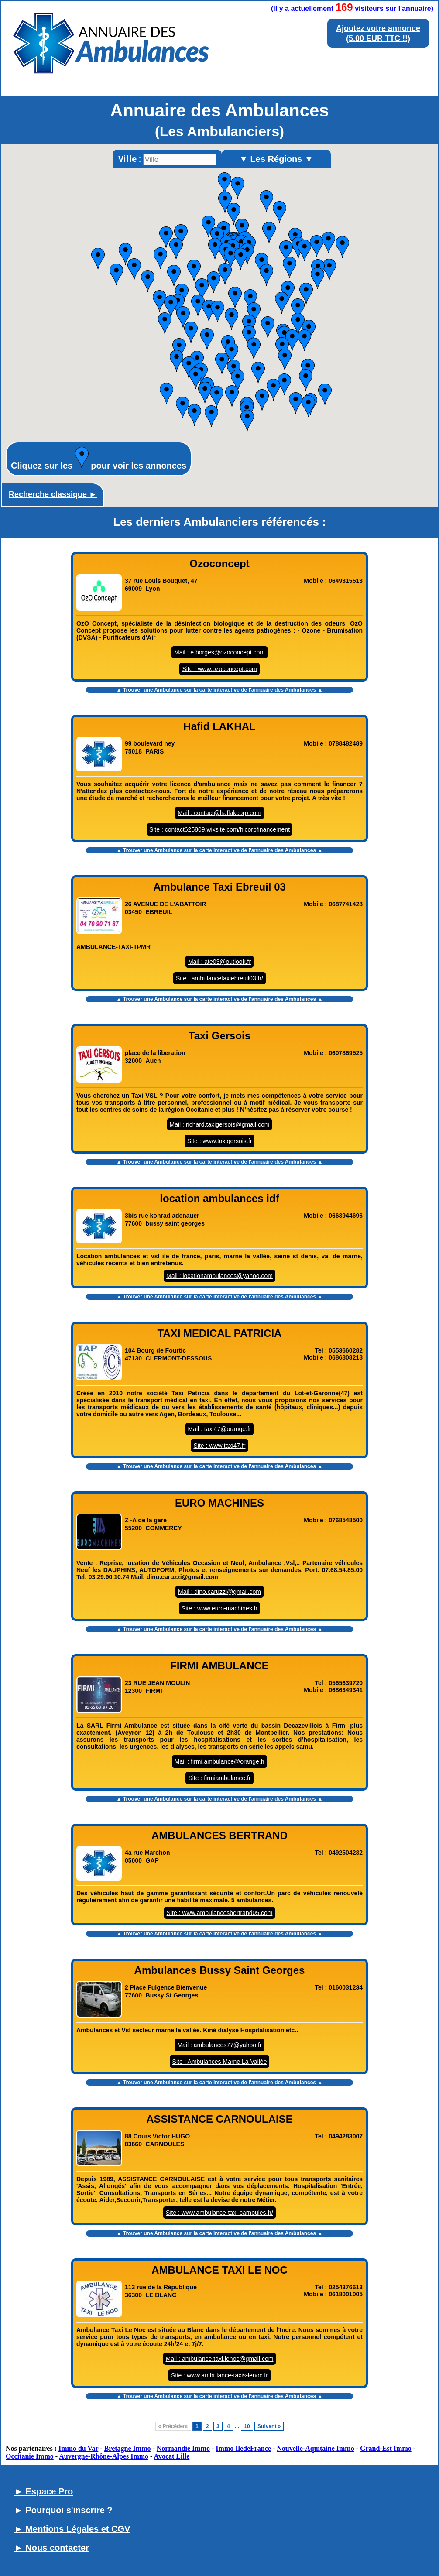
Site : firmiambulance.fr (219, 1777)
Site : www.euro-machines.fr (219, 1608)
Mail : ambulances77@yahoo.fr (219, 2045)
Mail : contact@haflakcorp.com (219, 812)
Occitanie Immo (30, 2456)
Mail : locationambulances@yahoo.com (219, 1275)
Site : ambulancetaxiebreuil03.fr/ (219, 978)
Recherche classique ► (53, 494)
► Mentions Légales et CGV (72, 2529)
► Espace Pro (43, 2491)
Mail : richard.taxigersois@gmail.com (220, 1124)
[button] (298, 324)
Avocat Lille (172, 2456)
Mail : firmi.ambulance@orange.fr (219, 1761)
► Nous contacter (51, 2547)
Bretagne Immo (127, 2448)
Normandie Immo (183, 2448)
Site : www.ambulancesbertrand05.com (220, 1912)
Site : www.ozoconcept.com (219, 668)
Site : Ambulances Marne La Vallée (219, 2061)
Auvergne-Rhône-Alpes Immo (103, 2456)
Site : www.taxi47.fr (219, 1445)
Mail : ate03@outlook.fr (219, 961)
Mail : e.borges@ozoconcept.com (219, 652)
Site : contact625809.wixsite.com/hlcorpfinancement (219, 829)
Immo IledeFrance (243, 2448)
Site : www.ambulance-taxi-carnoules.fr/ (219, 2212)
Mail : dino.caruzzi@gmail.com (219, 1591)
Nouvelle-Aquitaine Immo (315, 2448)
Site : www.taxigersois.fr (219, 1140)
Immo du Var (78, 2448)
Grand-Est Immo (386, 2448)
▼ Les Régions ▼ (276, 159)
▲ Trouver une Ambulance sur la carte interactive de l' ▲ (220, 690)
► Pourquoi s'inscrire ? (63, 2510)
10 (247, 2426)
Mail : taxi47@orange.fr (219, 1428)
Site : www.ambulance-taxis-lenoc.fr (219, 2375)
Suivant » (269, 2426)
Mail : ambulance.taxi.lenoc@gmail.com (220, 2358)
